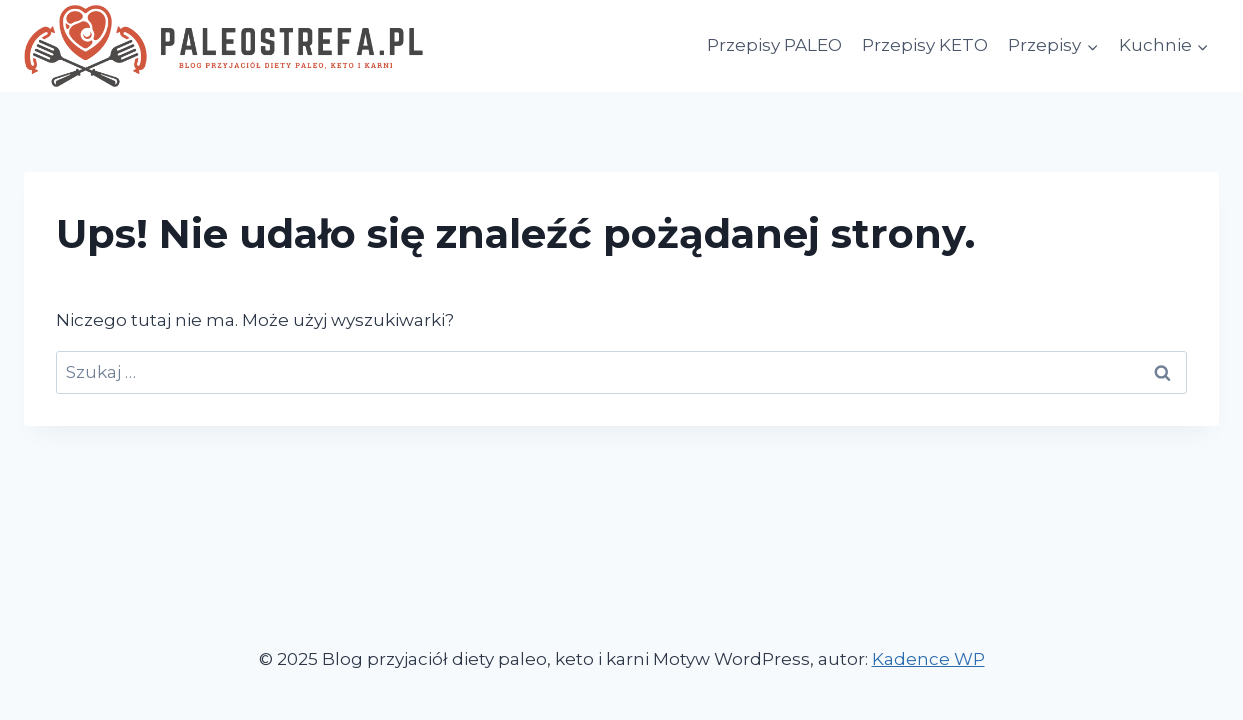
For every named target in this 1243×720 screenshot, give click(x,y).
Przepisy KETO (925, 45)
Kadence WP (928, 659)
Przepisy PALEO (774, 45)
